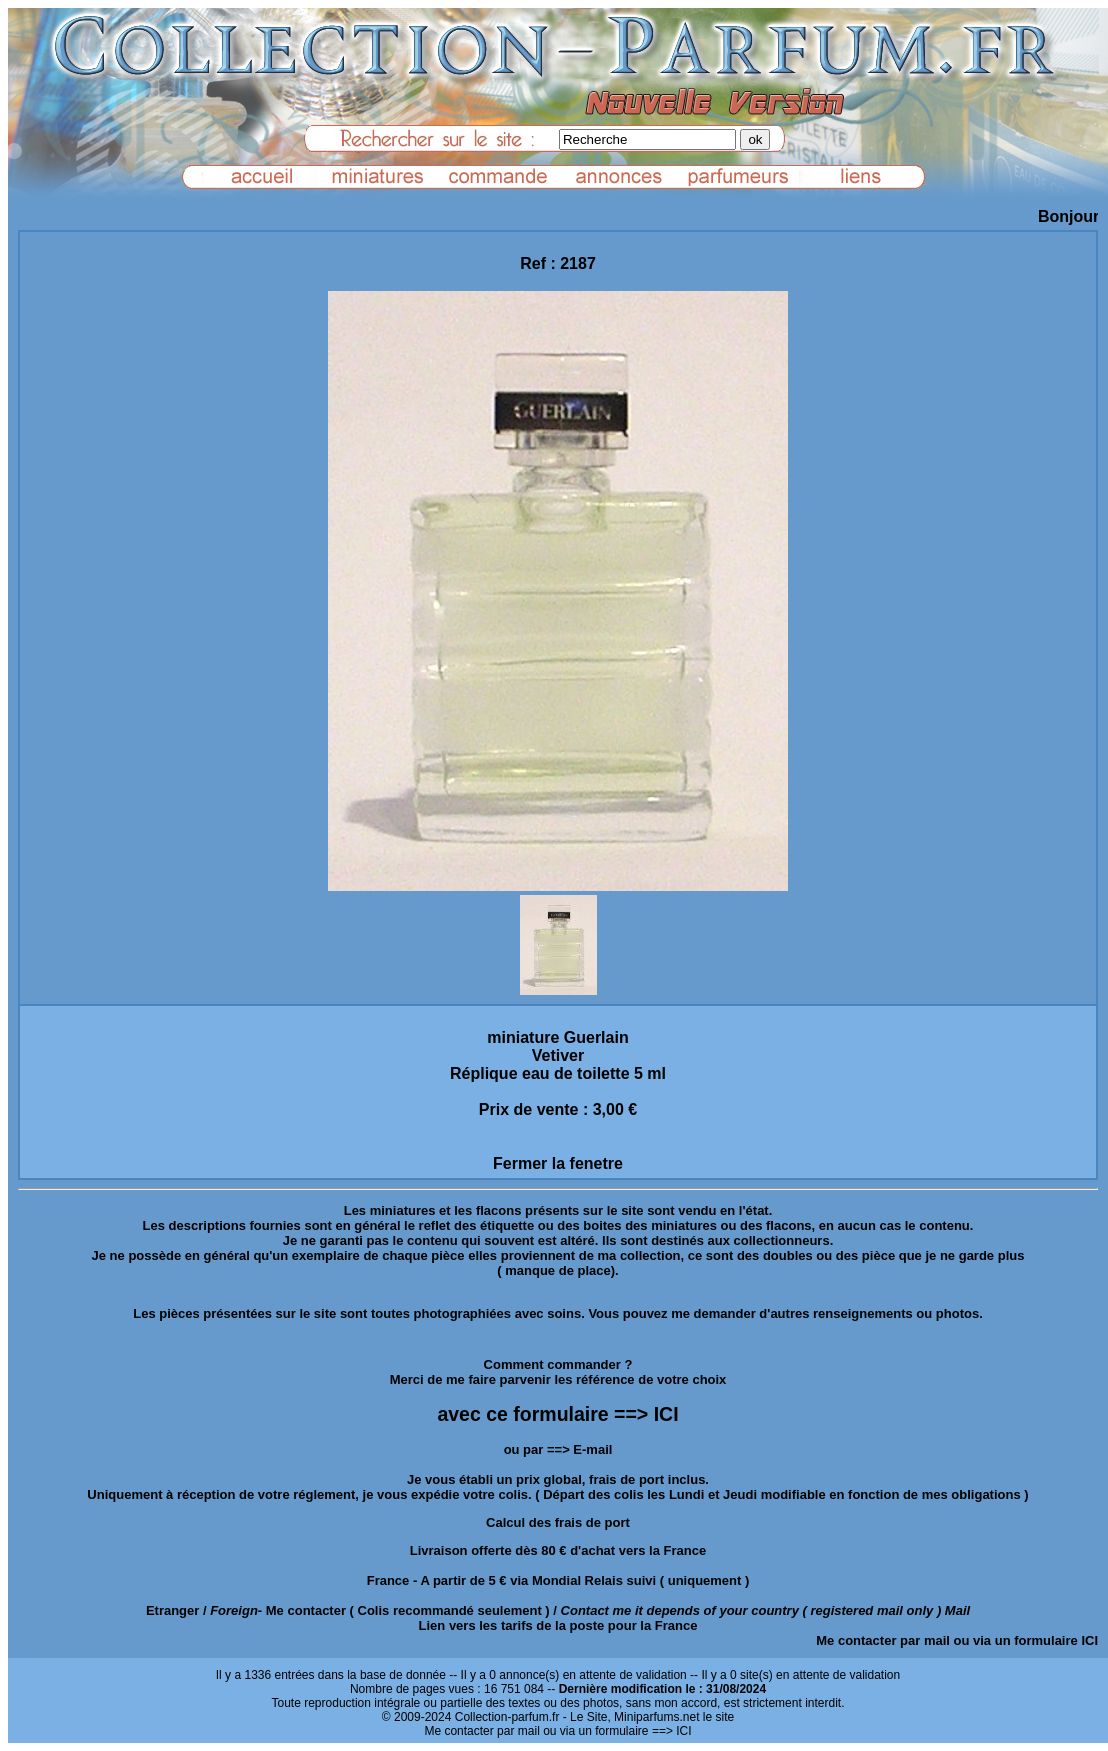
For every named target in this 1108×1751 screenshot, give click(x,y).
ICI (1089, 1640)
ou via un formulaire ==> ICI (617, 1731)
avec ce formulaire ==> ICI (557, 1414)
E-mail (592, 1449)
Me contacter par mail (883, 1640)
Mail (957, 1610)
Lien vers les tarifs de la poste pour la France (558, 1625)
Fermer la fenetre (558, 1163)
